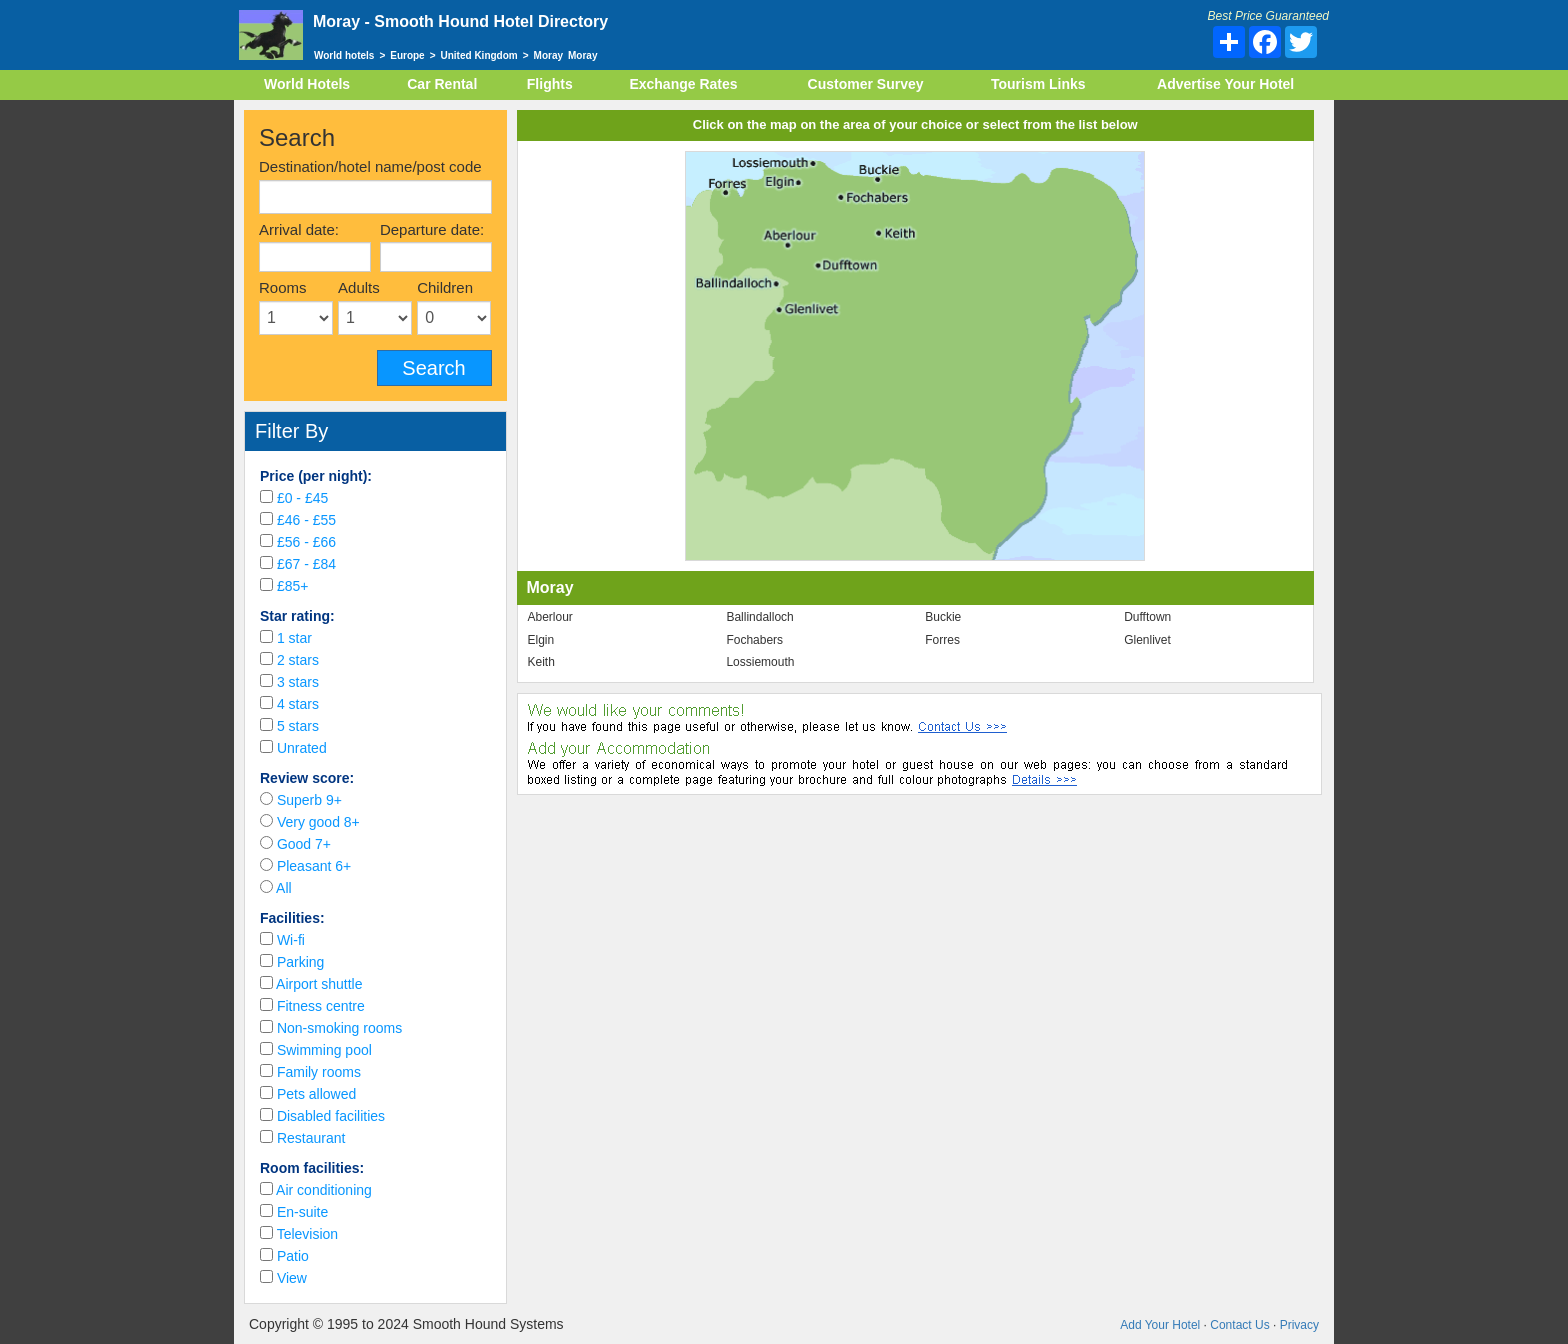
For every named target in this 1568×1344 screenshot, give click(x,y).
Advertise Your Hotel (1225, 84)
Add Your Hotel (1160, 1325)
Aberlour (550, 617)
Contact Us (1239, 1325)
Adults (359, 287)
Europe (407, 55)
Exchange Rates (683, 84)
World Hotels (307, 84)
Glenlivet (1147, 640)
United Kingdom (479, 55)
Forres (942, 640)
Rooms (283, 287)
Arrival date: (299, 229)
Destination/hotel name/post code (370, 166)
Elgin (541, 640)
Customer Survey (866, 84)
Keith (541, 662)
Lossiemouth (760, 662)
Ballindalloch (759, 617)
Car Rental (442, 84)
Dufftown (1147, 617)
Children (445, 287)
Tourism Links (1038, 84)
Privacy (1299, 1325)
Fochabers (754, 640)
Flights (550, 84)
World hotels (344, 55)
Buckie (943, 617)
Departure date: (432, 229)
